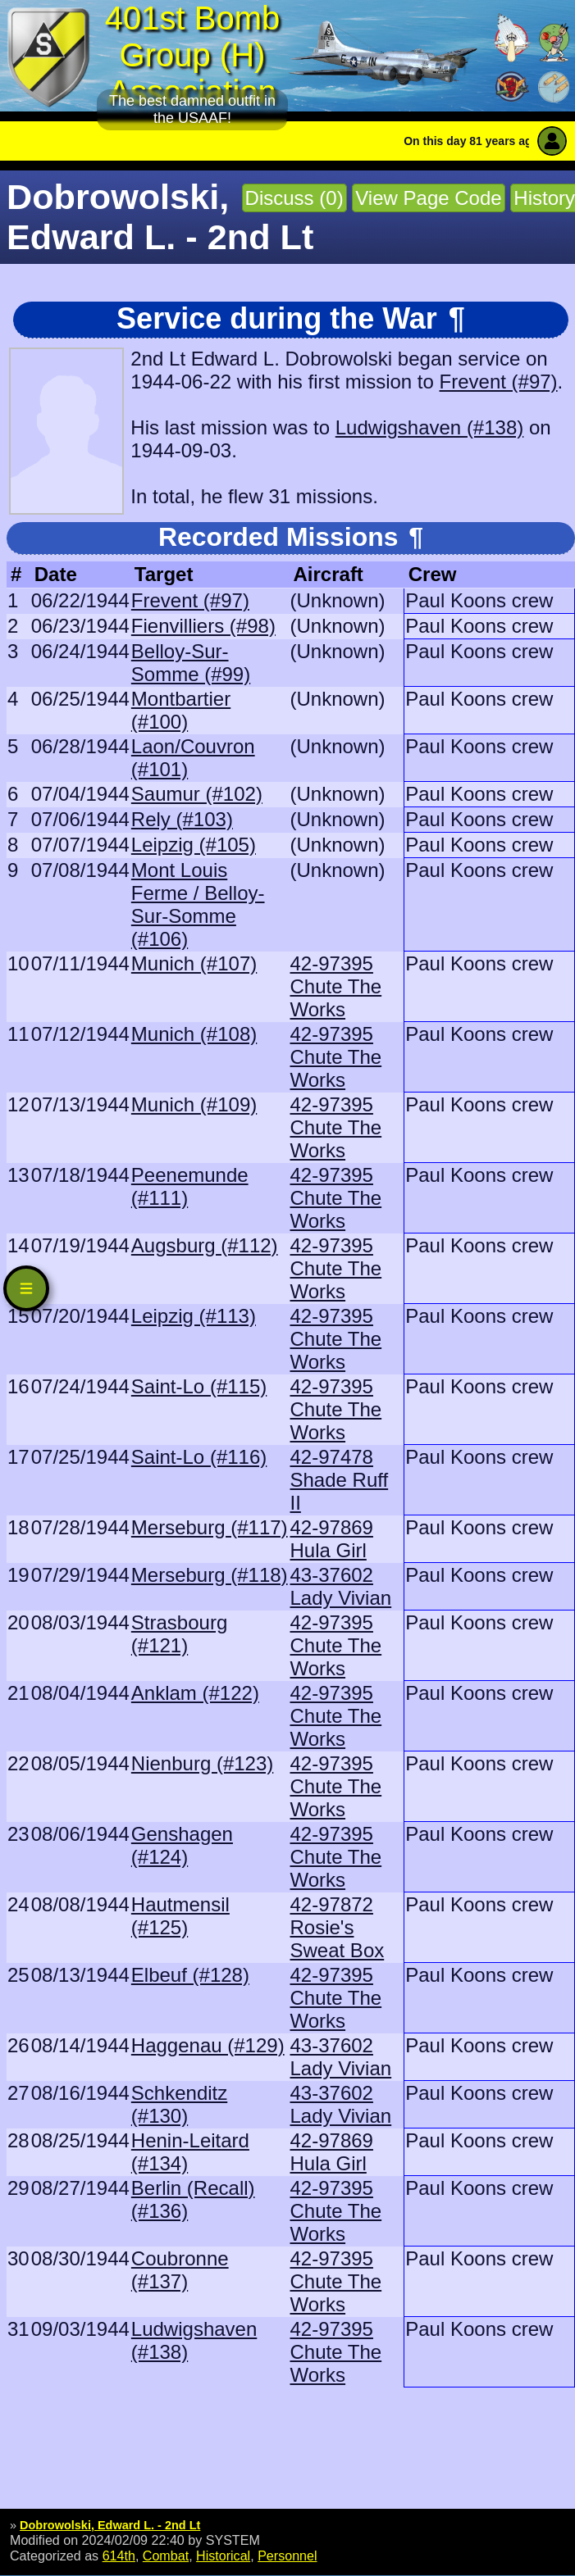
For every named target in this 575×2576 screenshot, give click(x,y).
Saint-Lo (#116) (199, 1457)
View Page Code (428, 198)
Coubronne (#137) (180, 2269)
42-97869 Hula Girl (331, 1538)
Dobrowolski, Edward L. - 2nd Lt (110, 2525)
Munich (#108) (194, 1034)
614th (119, 2555)
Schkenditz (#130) (179, 2104)
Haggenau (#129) (208, 2045)
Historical (223, 2555)
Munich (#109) (194, 1104)
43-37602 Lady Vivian (341, 1586)
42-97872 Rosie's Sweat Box (337, 1927)
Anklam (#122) (195, 1693)
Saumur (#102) (196, 794)
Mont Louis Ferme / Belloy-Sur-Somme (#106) (198, 904)
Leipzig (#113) (193, 1316)
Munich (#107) (194, 963)
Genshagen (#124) (182, 1845)
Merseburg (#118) (209, 1575)
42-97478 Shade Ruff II (339, 1480)
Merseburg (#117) (209, 1527)
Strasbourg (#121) (179, 1633)
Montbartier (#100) (180, 710)
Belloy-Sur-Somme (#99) (190, 662)
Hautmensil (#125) (180, 1915)
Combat (166, 2555)
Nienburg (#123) (202, 1763)
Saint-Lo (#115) (199, 1386)
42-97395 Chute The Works (336, 986)
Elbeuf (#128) (190, 1975)
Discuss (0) (294, 198)
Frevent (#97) (499, 381)
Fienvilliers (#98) (203, 626)
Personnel (287, 2555)
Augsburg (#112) (204, 1245)
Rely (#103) (182, 819)
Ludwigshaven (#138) (429, 427)
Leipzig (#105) (193, 845)
